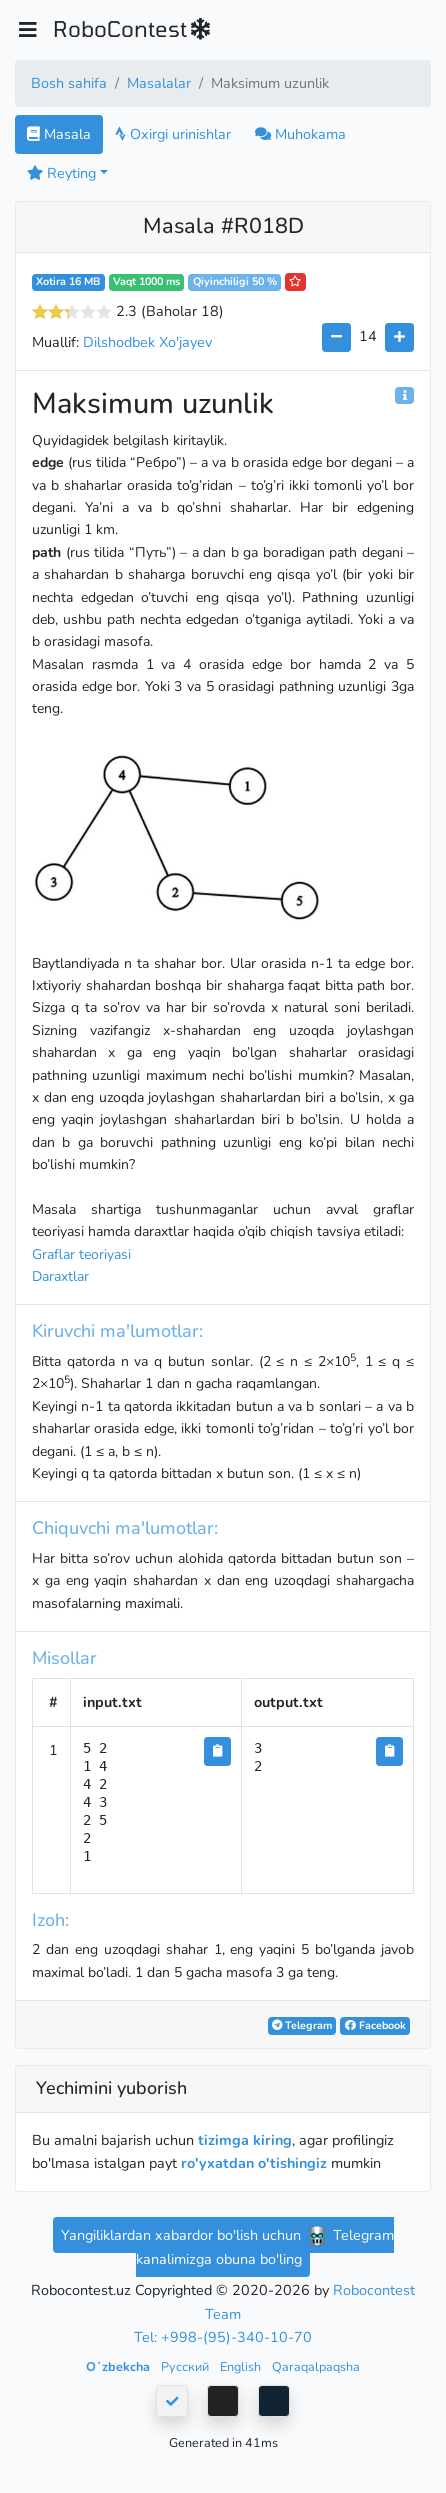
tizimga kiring (245, 2140)
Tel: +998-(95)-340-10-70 (223, 2337)
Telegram (302, 2025)
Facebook (375, 2025)
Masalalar (159, 83)
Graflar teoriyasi (81, 1254)
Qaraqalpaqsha (316, 2366)
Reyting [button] (61, 173)
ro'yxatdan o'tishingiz (254, 2163)
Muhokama (300, 134)
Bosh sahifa (69, 83)
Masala (59, 134)
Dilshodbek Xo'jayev (147, 342)
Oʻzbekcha (119, 2366)
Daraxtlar (60, 1276)
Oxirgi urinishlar (173, 134)
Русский (186, 2366)
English (242, 2366)
